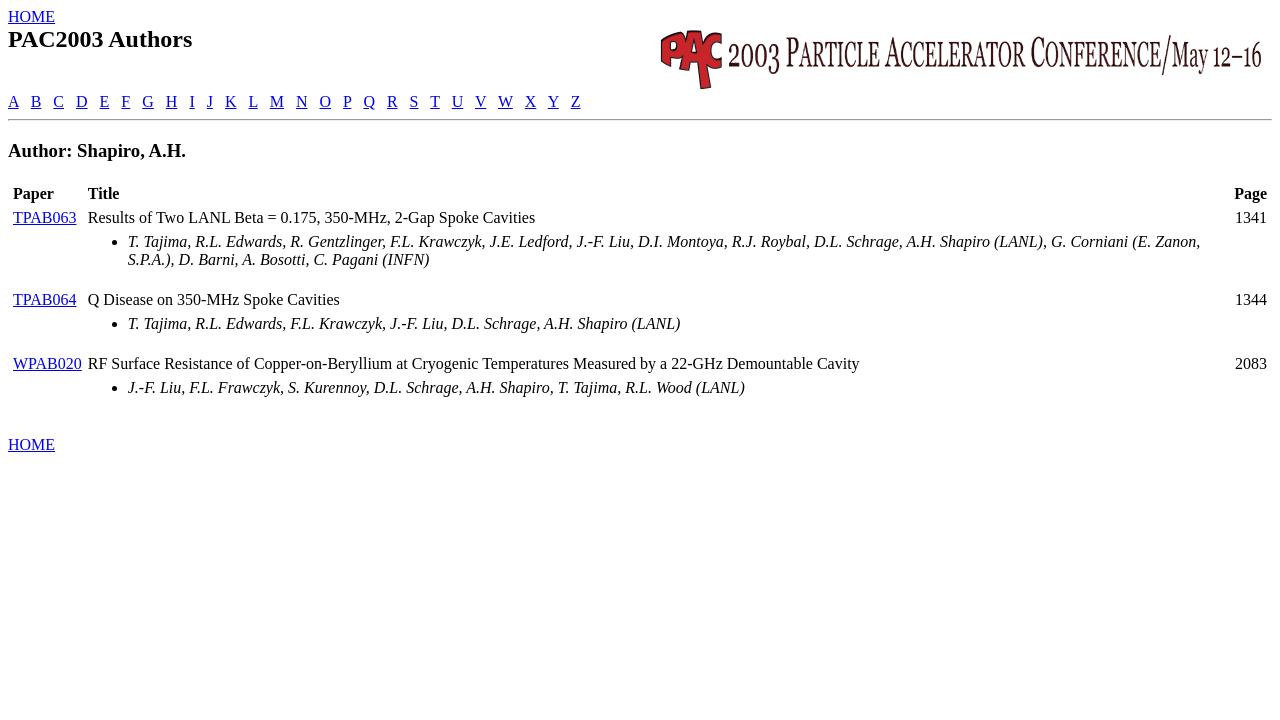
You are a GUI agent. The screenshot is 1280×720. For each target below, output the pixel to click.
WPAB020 (47, 363)
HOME (31, 16)
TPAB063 (44, 217)
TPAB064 (44, 299)
